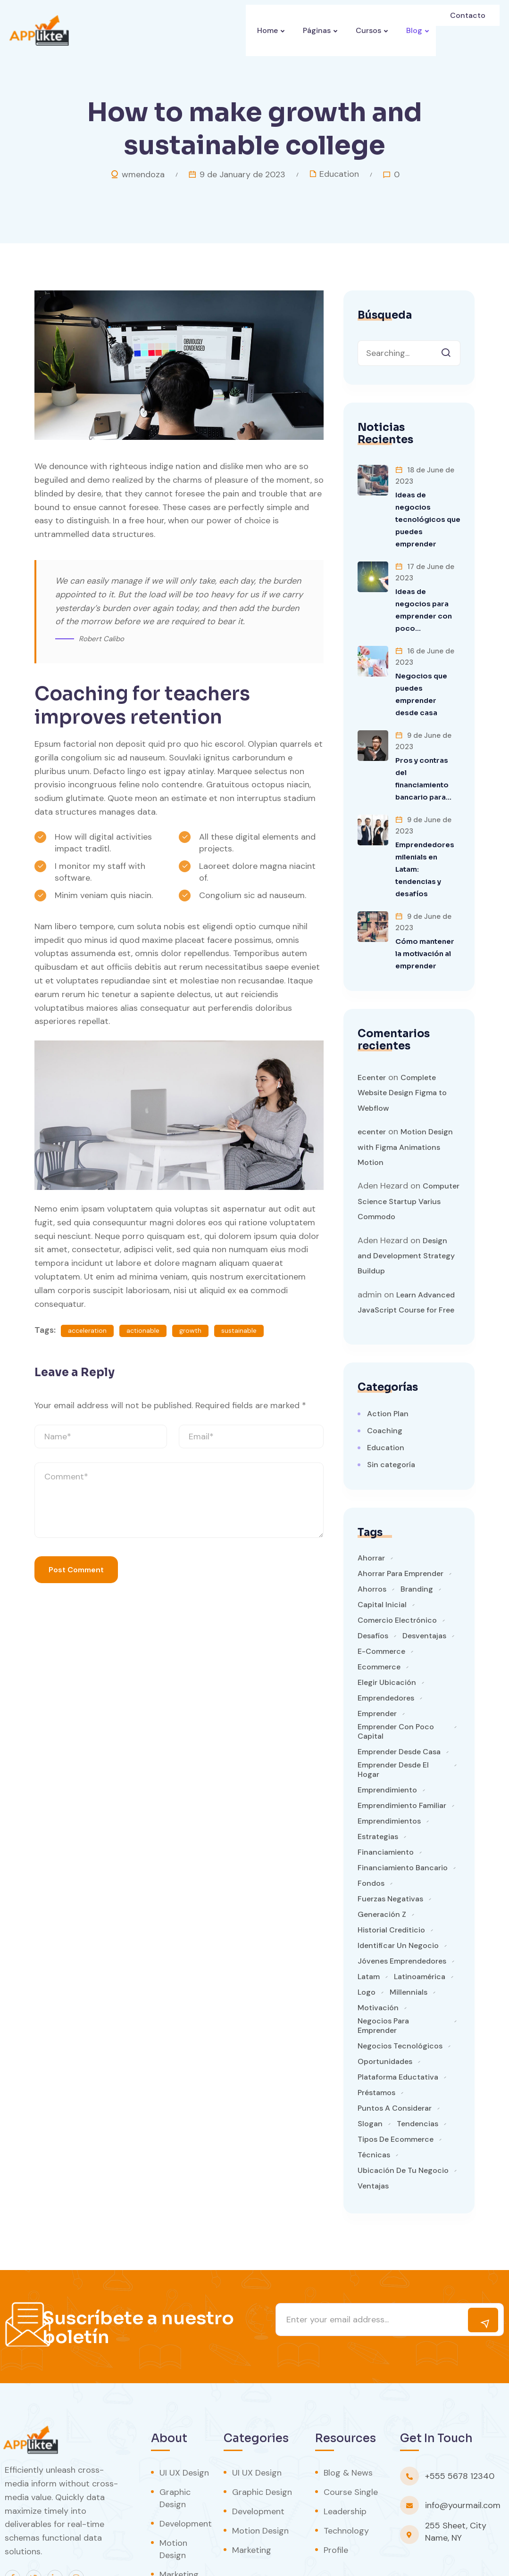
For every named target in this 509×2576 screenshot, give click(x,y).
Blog (416, 30)
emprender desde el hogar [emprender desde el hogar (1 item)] (393, 1720)
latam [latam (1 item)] (369, 1927)
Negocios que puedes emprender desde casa (426, 669)
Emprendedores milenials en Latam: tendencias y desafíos (427, 826)
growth (190, 1330)
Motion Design (173, 2499)
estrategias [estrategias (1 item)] (378, 1787)
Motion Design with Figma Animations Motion (405, 1097)
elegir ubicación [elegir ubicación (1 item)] (387, 1633)
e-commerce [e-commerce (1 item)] (381, 1602)
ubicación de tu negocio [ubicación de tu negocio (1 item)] (403, 2121)
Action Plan (388, 1364)
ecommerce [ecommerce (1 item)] (379, 1617)
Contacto (469, 30)
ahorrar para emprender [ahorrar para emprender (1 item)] (400, 1524)
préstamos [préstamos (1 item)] (376, 2043)
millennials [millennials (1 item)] (408, 1943)
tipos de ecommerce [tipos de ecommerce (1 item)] (396, 2090)
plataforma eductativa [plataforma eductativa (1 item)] (398, 2027)
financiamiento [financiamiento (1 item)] (386, 1803)
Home (262, 30)
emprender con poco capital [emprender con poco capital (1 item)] (396, 1682)
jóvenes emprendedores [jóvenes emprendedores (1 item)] (402, 1911)
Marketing (179, 2525)
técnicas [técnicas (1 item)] (374, 2105)
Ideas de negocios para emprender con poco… (427, 591)
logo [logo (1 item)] (366, 1943)
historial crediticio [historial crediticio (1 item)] (391, 1880)
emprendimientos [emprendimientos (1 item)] (389, 1771)
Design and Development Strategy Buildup (406, 1206)
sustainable (239, 1330)
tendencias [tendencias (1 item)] (417, 2074)
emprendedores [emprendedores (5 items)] (386, 1648)
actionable (142, 1330)
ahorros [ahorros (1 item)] (372, 1539)
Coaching (384, 1381)
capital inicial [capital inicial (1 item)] (382, 1555)
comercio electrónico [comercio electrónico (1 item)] (397, 1571)
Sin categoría (391, 1415)
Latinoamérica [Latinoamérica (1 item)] (419, 1927)
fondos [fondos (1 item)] (371, 1834)
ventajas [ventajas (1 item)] (373, 2136)
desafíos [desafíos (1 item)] (373, 1586)
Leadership (345, 2462)
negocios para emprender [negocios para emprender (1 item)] (383, 1976)
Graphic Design (175, 2448)
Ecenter (372, 1028)
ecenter (372, 1082)
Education (339, 174)
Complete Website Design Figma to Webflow (402, 1043)
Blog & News (348, 2423)
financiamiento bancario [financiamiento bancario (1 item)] (403, 1818)
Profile (336, 2500)
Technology (346, 2481)
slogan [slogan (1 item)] (370, 2074)
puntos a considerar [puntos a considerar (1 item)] (395, 2059)
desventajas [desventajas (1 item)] (424, 1586)
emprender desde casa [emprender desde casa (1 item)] (399, 1702)
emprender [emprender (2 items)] (377, 1664)
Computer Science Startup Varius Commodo (408, 1151)
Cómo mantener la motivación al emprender (427, 904)
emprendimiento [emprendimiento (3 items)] (387, 1740)
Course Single (351, 2442)
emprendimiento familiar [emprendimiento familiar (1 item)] (402, 1756)
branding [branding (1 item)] (417, 1539)
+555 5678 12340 (459, 2426)
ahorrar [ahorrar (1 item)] (371, 1508)
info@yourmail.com (463, 2455)
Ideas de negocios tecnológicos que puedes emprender (427, 513)
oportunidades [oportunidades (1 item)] (385, 2012)
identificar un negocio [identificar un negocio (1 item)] (398, 1896)
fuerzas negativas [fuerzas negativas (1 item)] (390, 1849)
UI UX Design (184, 2423)
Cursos (368, 30)
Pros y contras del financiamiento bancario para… (426, 747)
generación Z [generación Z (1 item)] (382, 1865)
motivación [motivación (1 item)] (378, 1958)
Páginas (314, 30)
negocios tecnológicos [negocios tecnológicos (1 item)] (400, 1996)
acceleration (87, 1330)
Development (185, 2474)
